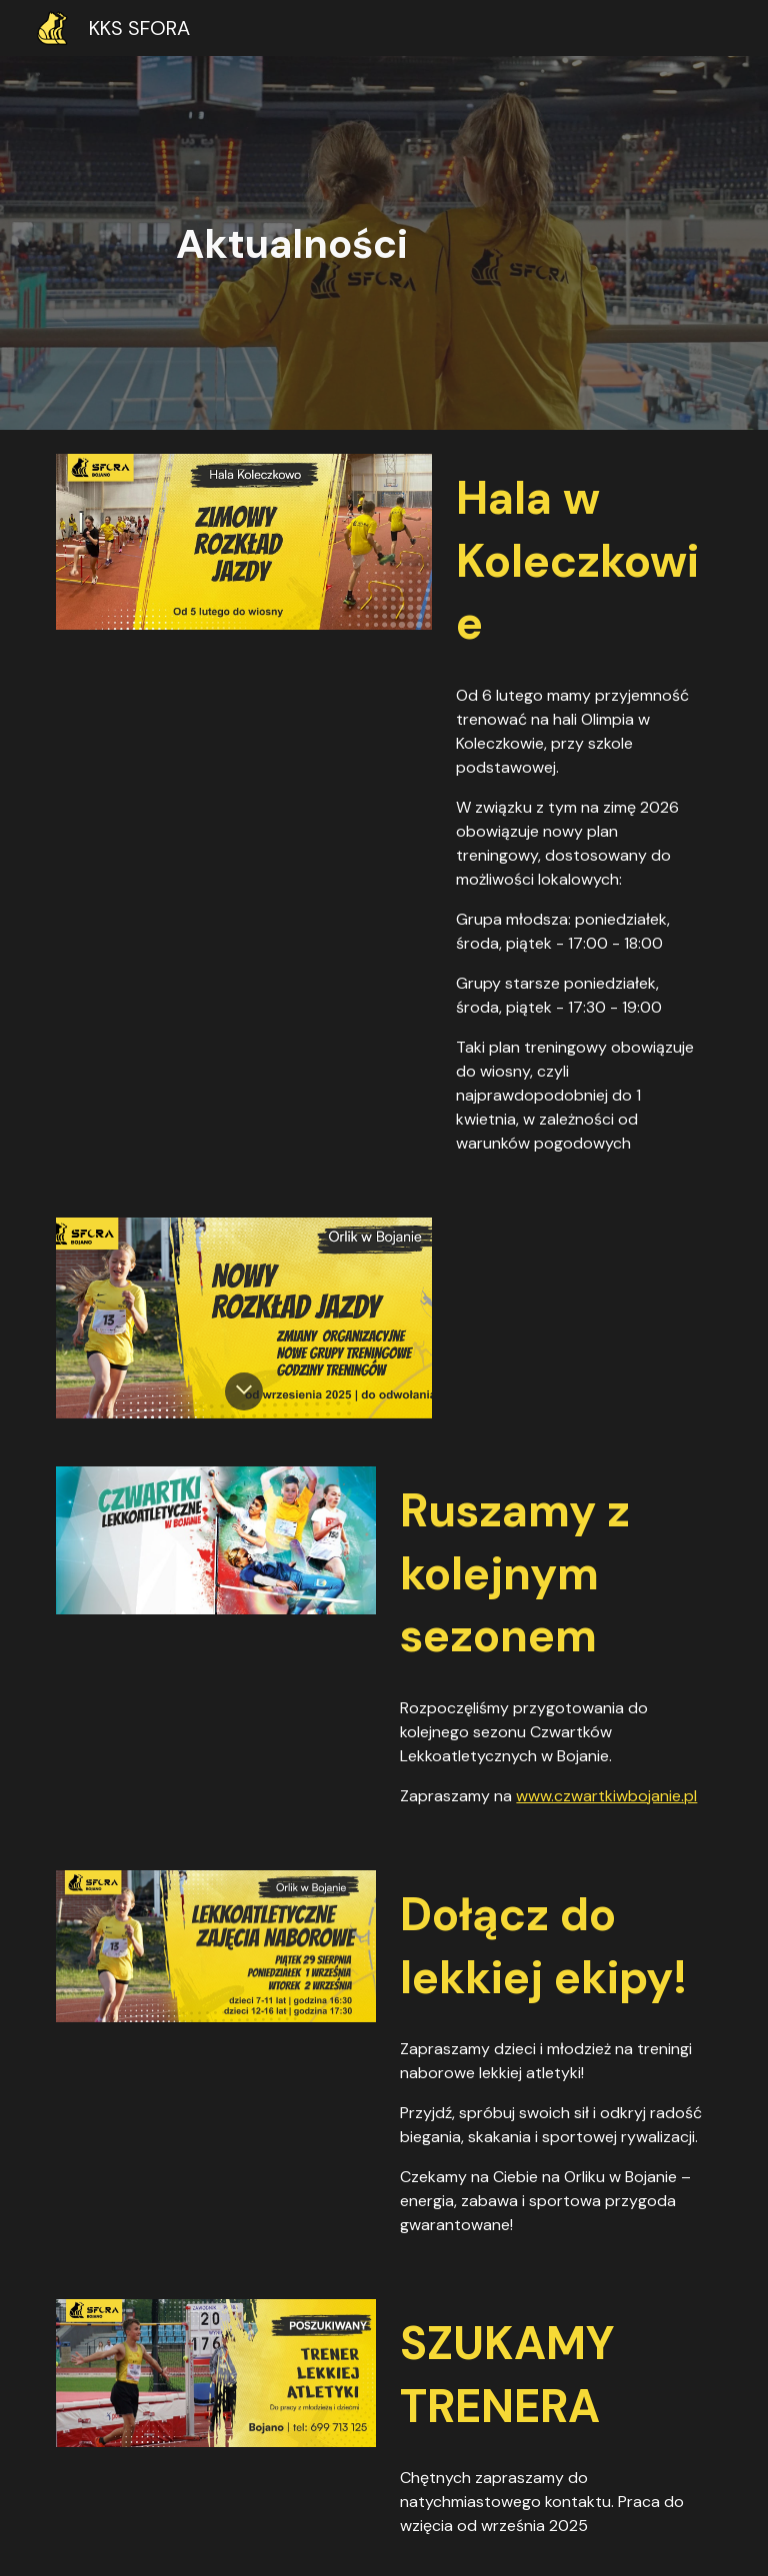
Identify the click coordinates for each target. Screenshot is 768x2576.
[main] (383, 243)
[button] (244, 1391)
